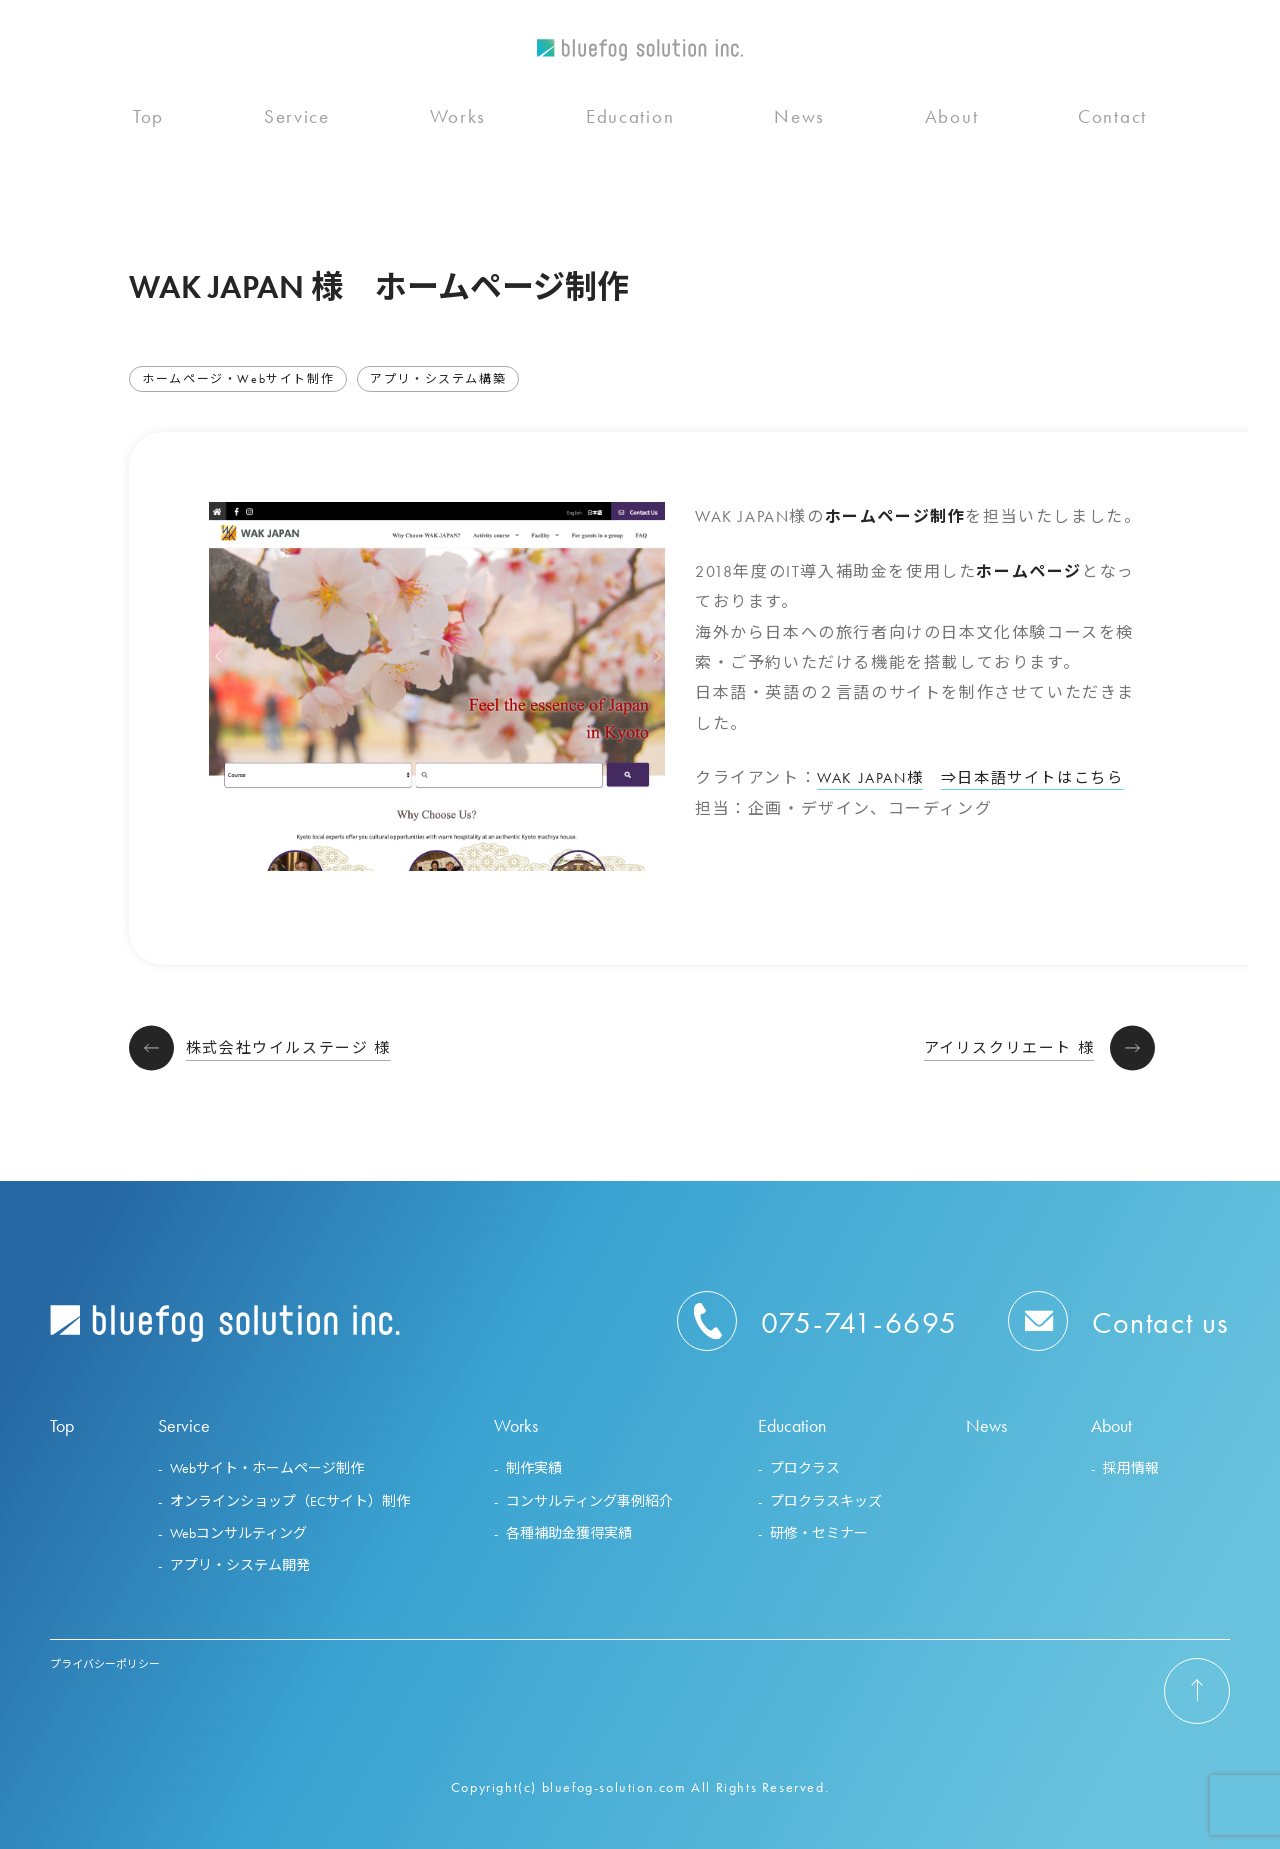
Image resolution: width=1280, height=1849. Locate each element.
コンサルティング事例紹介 (589, 1501)
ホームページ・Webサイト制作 (238, 379)
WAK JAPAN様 (873, 777)
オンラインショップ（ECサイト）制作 (290, 1501)
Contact (1112, 132)
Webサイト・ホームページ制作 (267, 1468)
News (799, 132)
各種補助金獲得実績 (569, 1533)
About (952, 132)
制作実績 (534, 1468)
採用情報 (1131, 1468)
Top (148, 132)
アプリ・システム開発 (240, 1565)
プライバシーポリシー (105, 1664)
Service (297, 132)
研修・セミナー (819, 1533)
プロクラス (805, 1468)
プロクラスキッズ (826, 1501)
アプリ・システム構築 (438, 379)
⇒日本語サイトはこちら (1044, 777)
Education (630, 132)
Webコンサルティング (238, 1533)
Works (458, 132)
